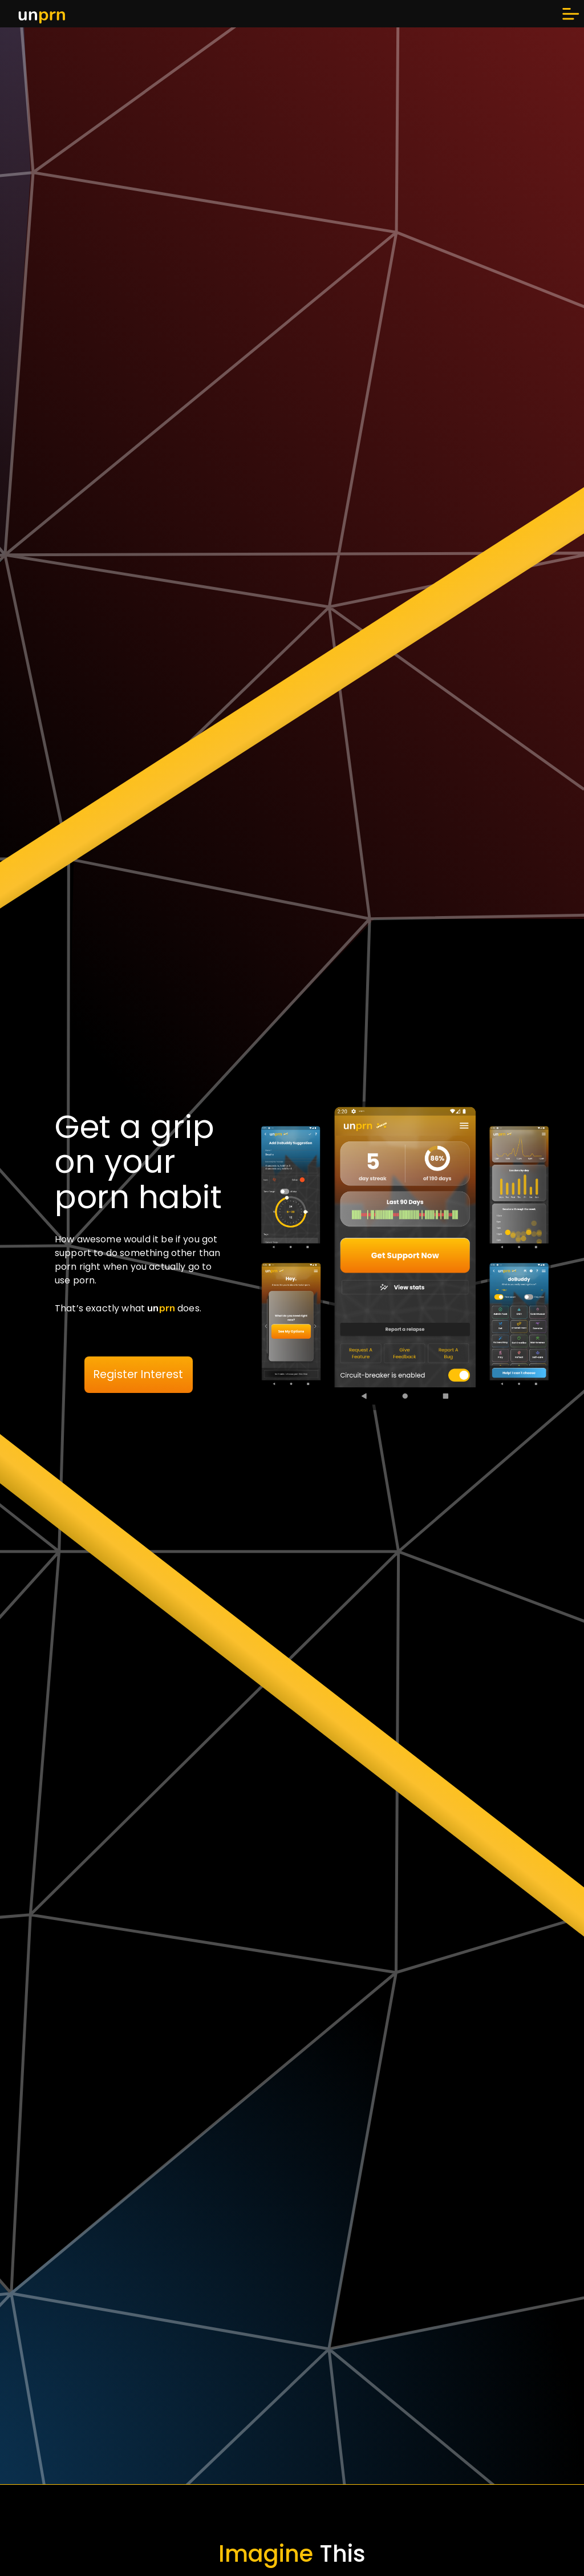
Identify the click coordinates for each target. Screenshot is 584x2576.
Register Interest (139, 1374)
